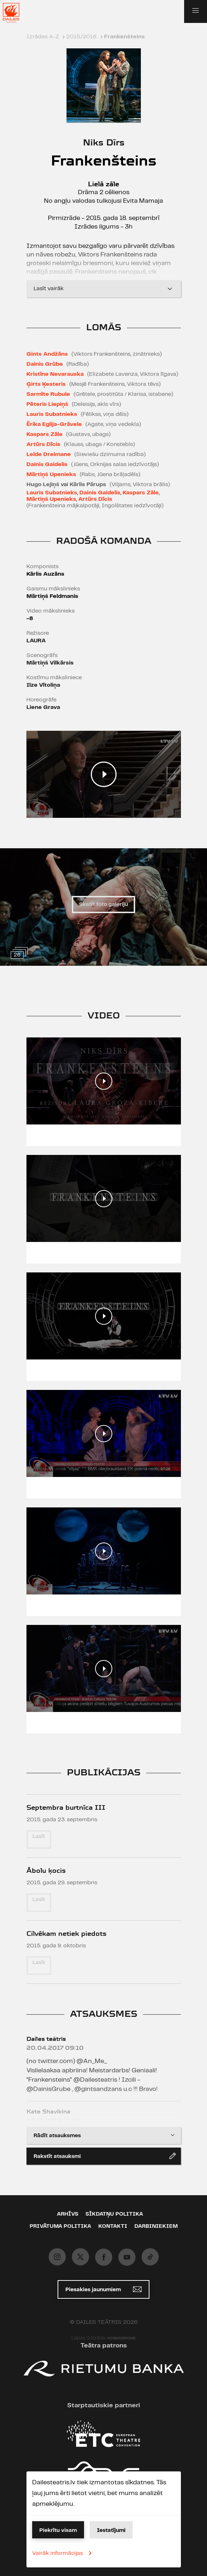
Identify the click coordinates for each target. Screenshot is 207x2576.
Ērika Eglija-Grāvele (54, 424)
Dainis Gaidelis (47, 464)
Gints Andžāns (47, 354)
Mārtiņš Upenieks (51, 474)
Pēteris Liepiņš (47, 404)
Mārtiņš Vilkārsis (50, 663)
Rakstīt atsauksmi (105, 2156)
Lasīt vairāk (104, 288)
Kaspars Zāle (44, 434)
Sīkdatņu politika (114, 2214)
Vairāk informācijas (63, 2553)
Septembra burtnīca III (65, 1807)
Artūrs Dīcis (43, 444)
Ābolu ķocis (46, 1870)
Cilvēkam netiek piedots (66, 1933)
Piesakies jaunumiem (103, 2289)
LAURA (36, 640)
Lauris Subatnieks (51, 414)
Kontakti (112, 2226)
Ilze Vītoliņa (43, 685)
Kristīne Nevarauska (55, 374)
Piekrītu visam (58, 2530)
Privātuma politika (60, 2226)
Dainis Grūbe (44, 364)
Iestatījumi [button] (111, 2530)
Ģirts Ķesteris (46, 384)
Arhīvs (67, 2214)
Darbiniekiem (156, 2226)
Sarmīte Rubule (48, 394)
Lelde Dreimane (48, 454)
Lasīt (39, 1836)
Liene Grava (43, 707)
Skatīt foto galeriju (103, 904)
